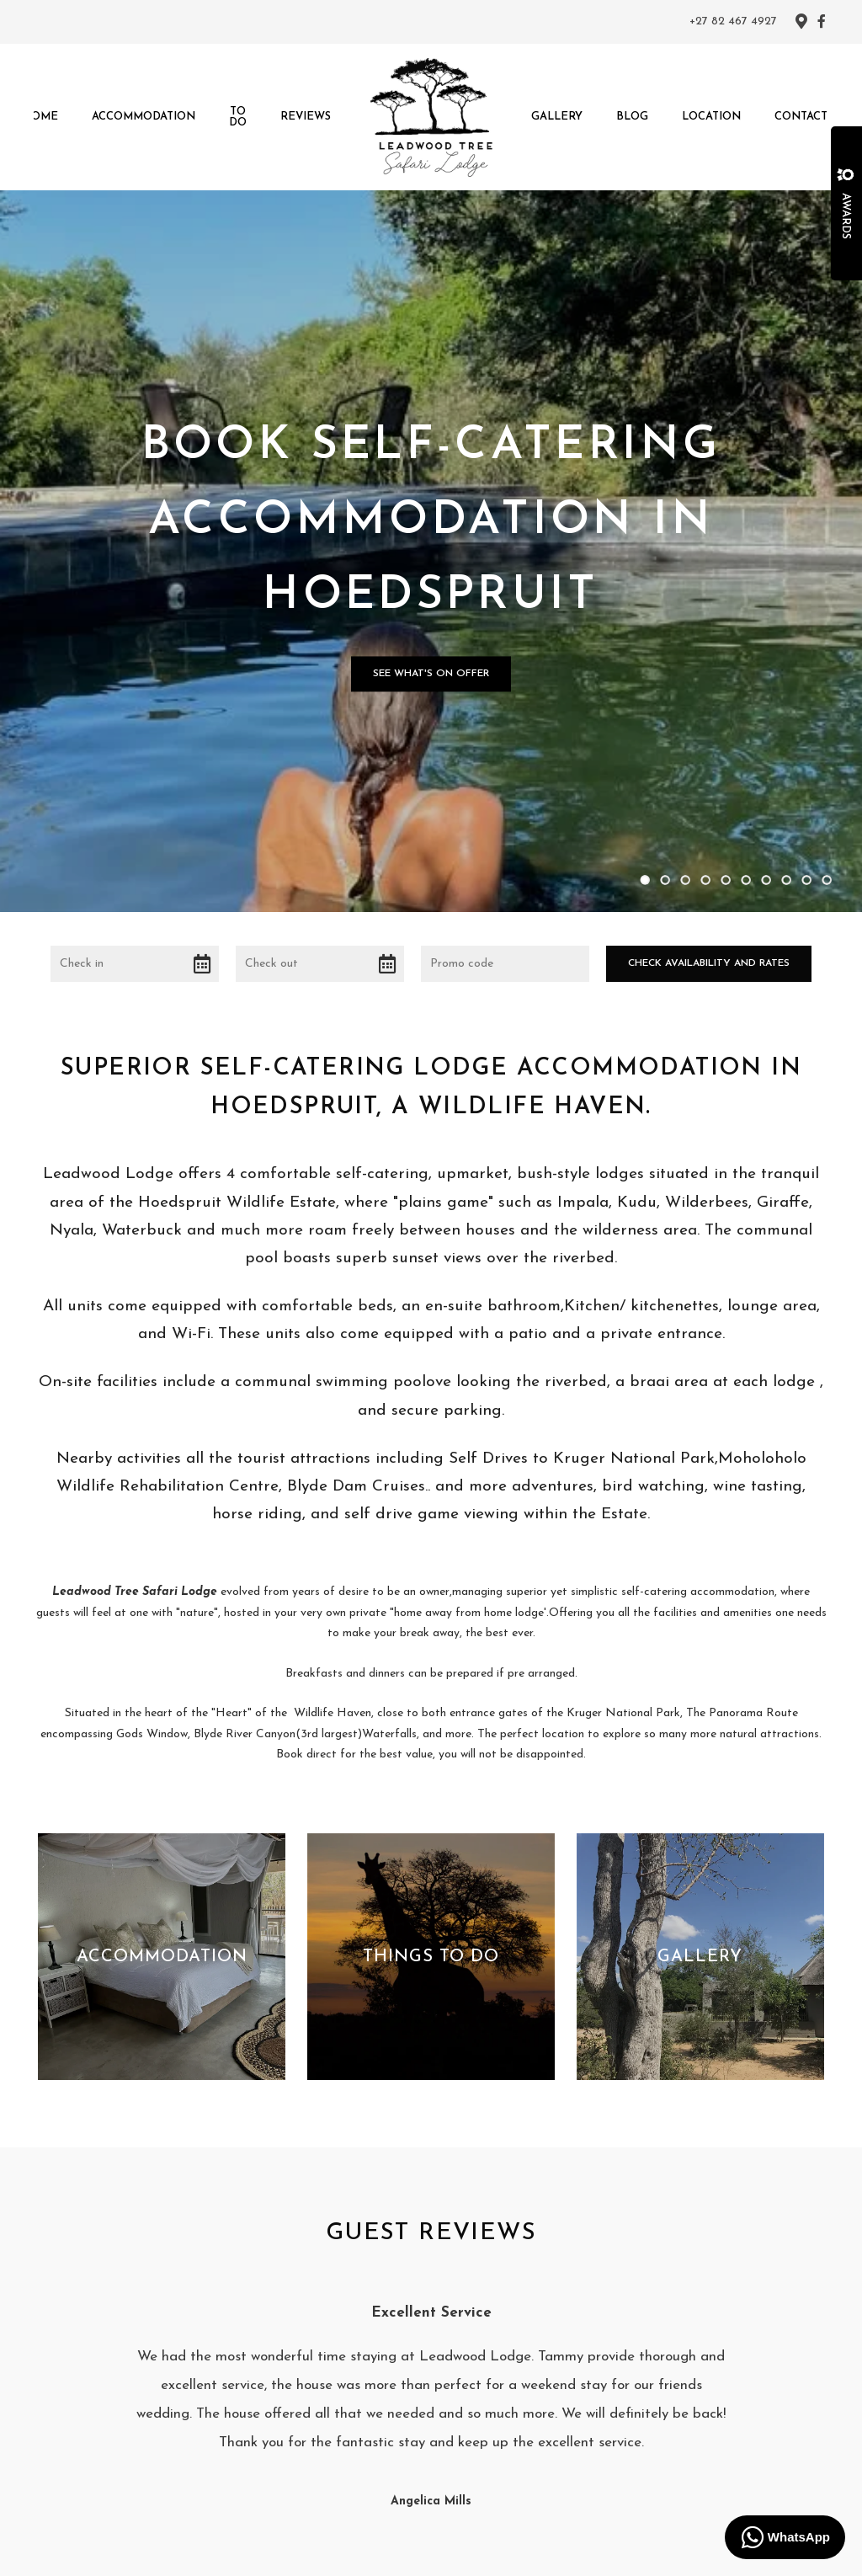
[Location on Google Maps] (800, 20)
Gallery (557, 116)
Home (40, 116)
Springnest (472, 2551)
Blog (632, 116)
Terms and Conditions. (552, 2551)
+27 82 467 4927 (733, 22)
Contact (800, 116)
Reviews (305, 116)
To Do (238, 117)
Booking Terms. (639, 2551)
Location (711, 116)
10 (827, 610)
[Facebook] (821, 21)
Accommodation (143, 116)
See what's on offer (431, 539)
